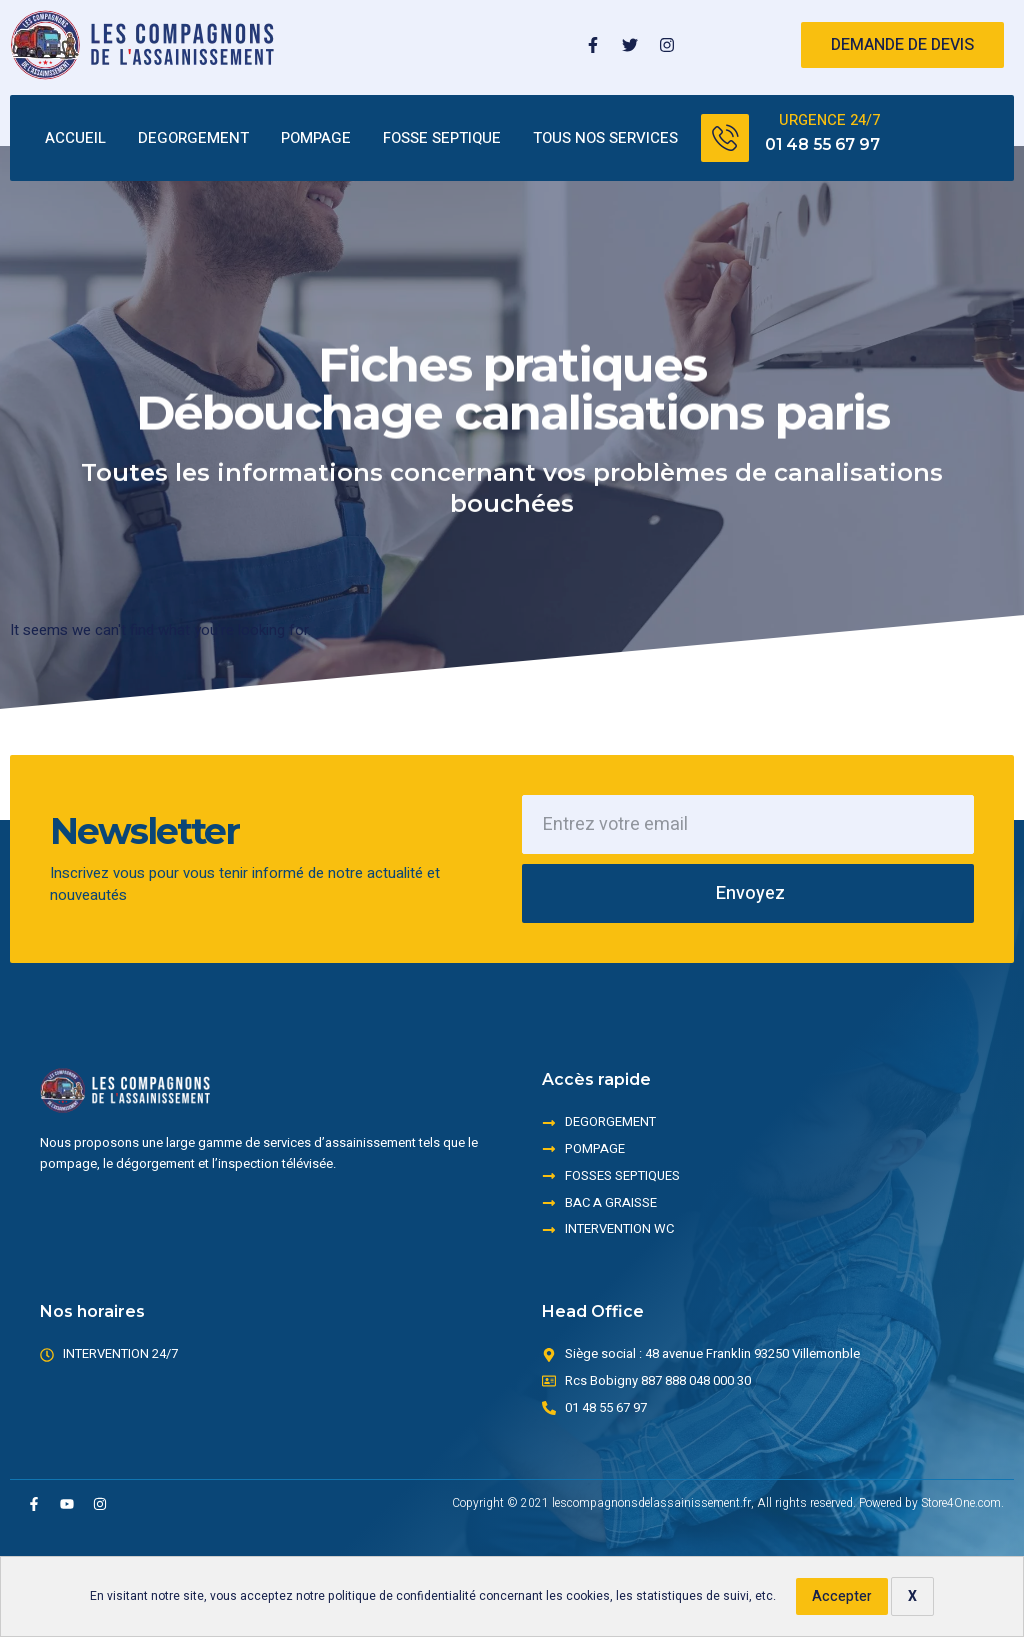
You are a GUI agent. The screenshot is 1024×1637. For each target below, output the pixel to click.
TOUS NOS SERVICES (605, 138)
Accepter (842, 1596)
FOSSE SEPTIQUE (442, 138)
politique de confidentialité (402, 1596)
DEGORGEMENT (193, 138)
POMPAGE (316, 138)
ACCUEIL (75, 138)
